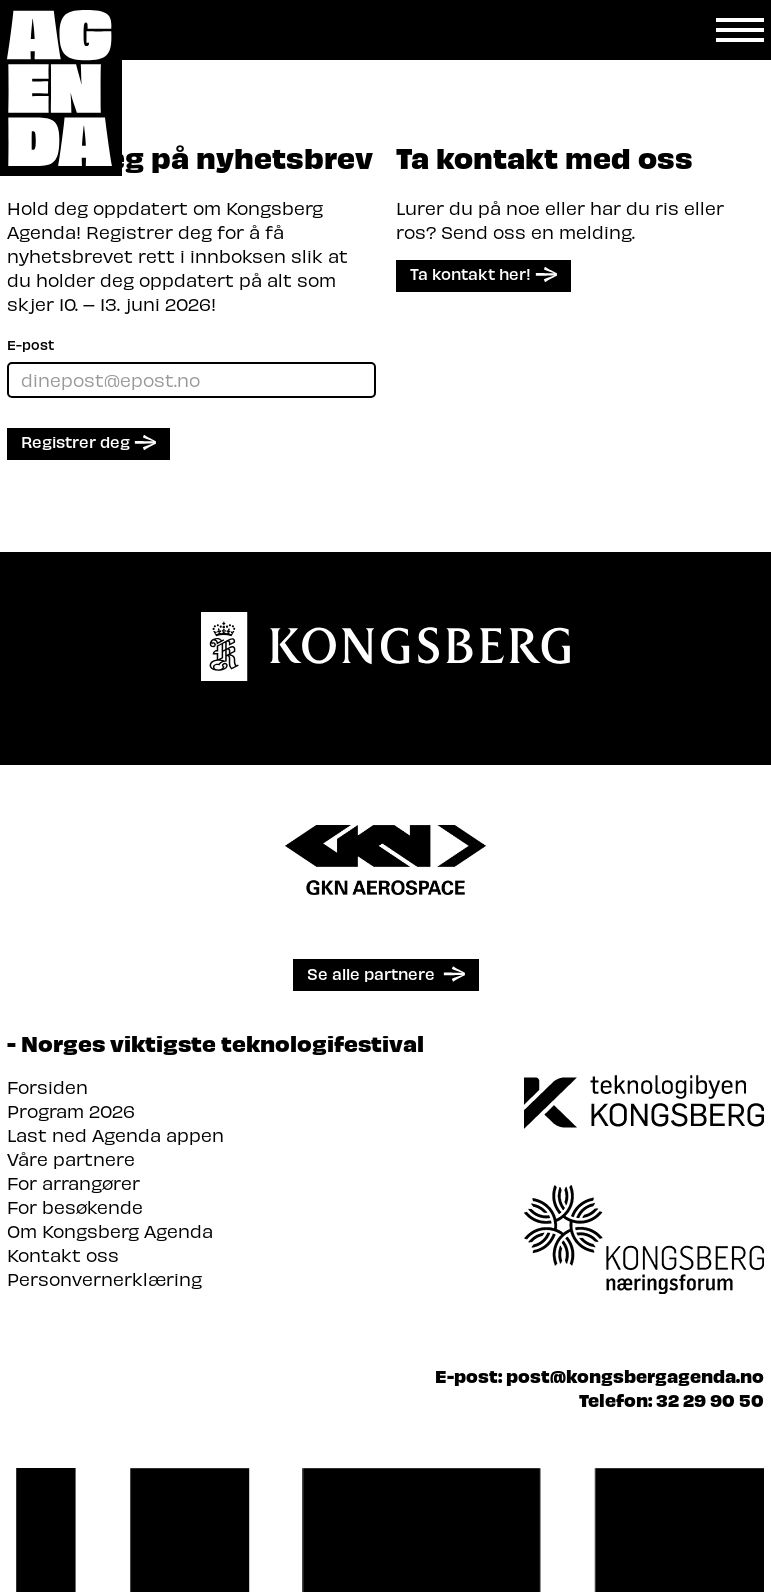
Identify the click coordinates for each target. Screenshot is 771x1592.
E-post (30, 344)
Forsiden (47, 1086)
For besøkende (75, 1206)
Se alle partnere (371, 973)
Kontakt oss (63, 1254)
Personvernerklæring (104, 1278)
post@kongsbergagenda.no (635, 1375)
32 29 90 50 (710, 1399)
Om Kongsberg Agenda (110, 1230)
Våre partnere (71, 1158)
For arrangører (73, 1182)
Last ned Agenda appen (115, 1134)
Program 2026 (71, 1110)
